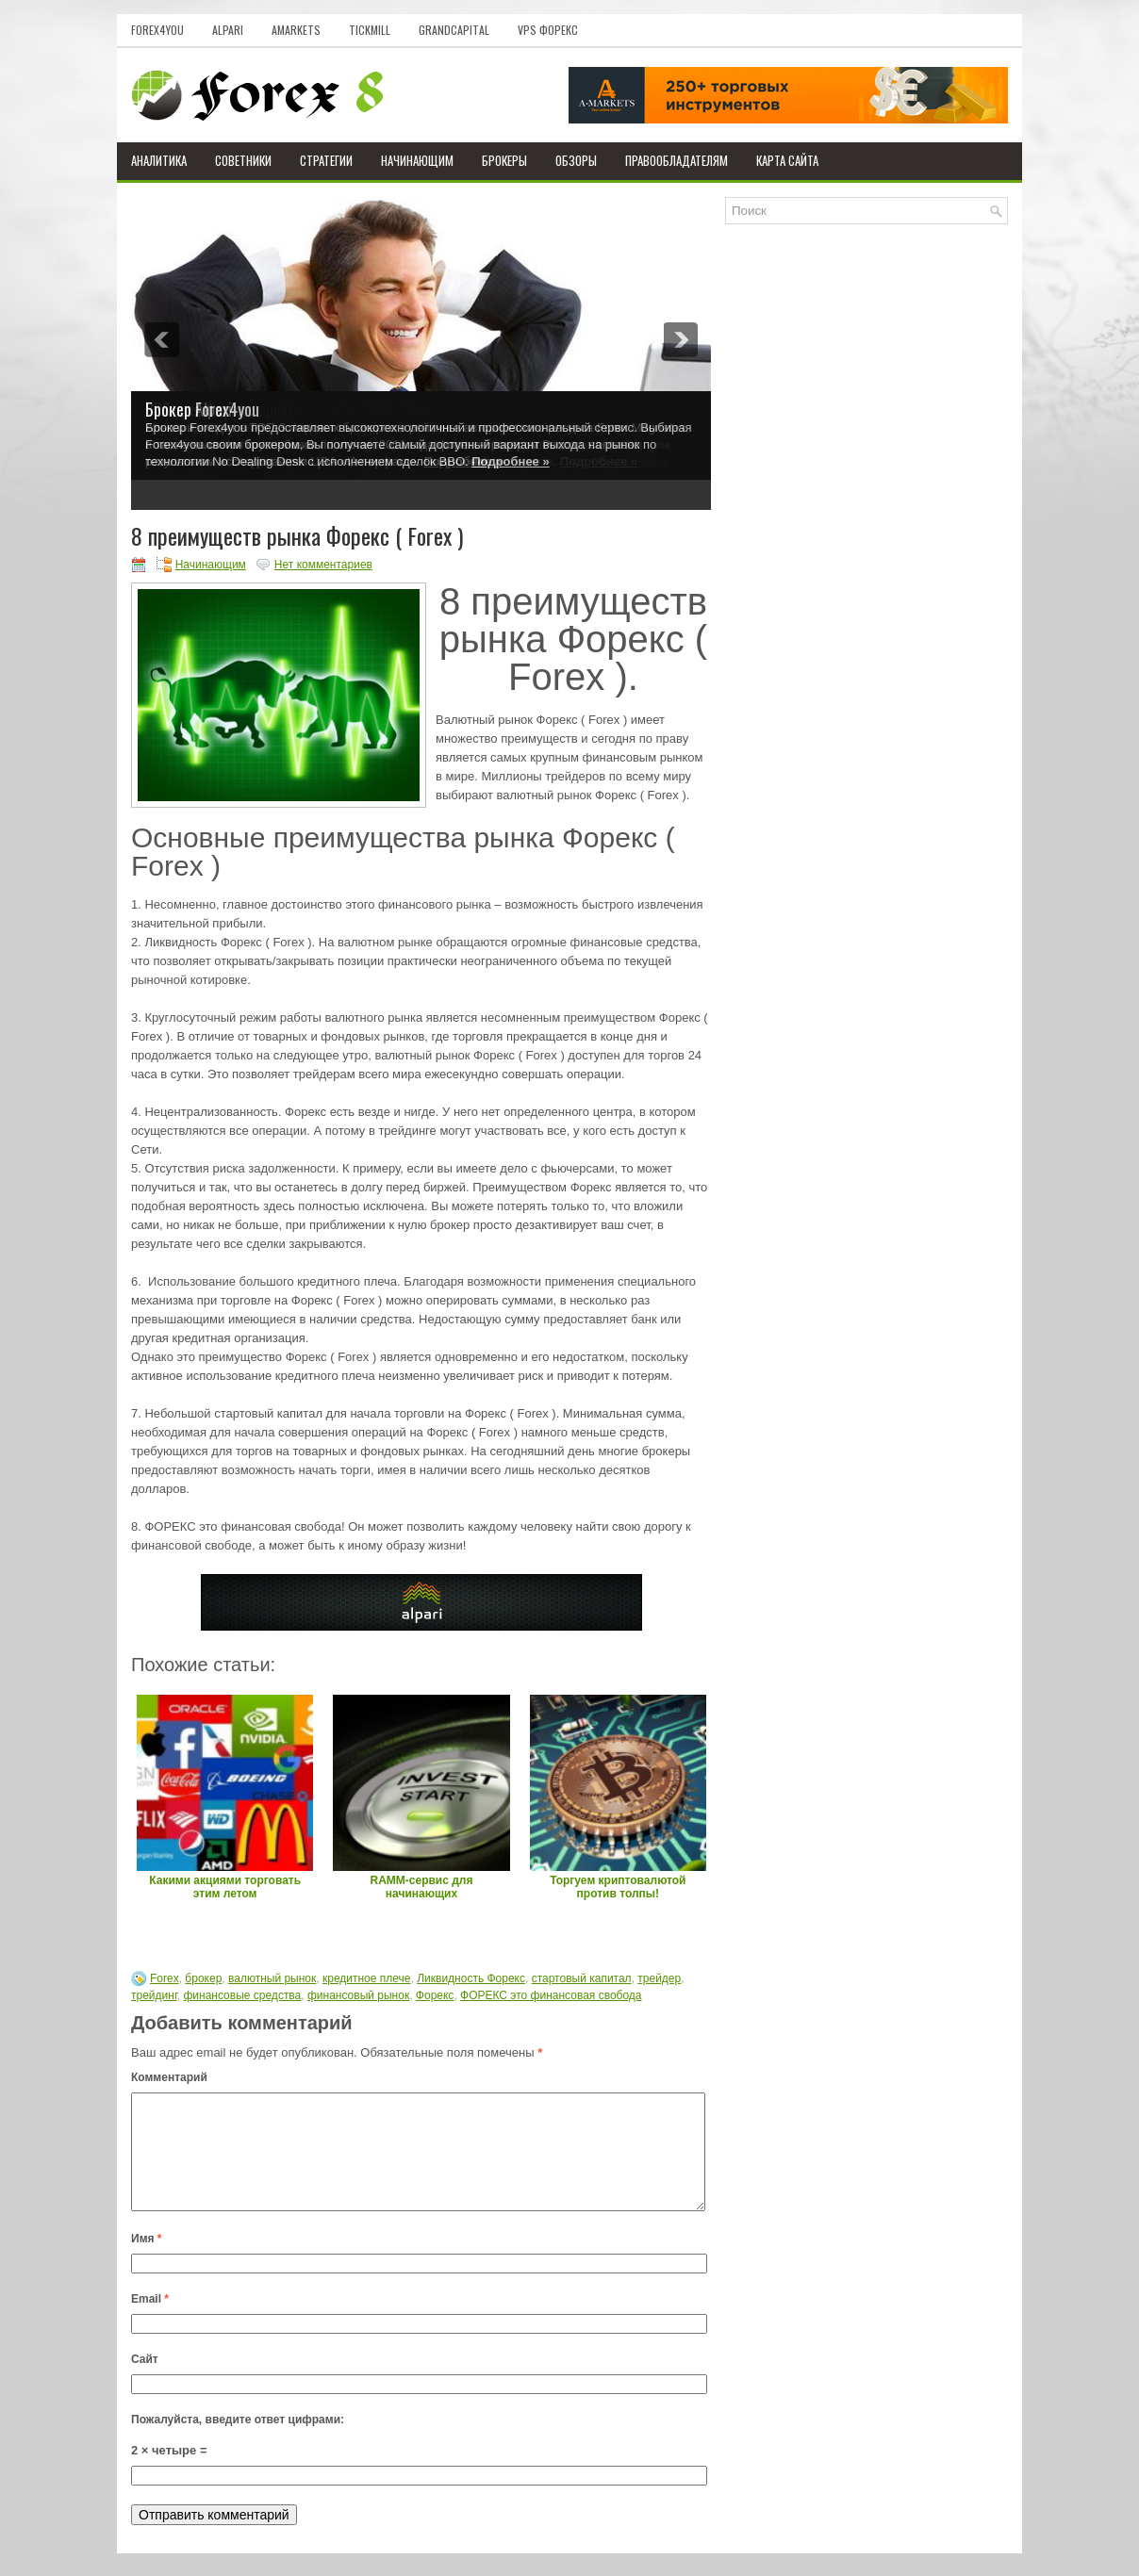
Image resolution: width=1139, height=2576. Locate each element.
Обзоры (576, 160)
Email (150, 2321)
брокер (203, 1978)
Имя (146, 2261)
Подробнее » (510, 461)
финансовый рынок (358, 1995)
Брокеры (504, 160)
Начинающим (417, 160)
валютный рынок (272, 1978)
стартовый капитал (582, 1978)
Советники (243, 160)
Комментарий (169, 2077)
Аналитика (159, 160)
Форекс (435, 1995)
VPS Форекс (548, 30)
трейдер (659, 1978)
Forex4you (157, 30)
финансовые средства (242, 1995)
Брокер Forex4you (202, 409)
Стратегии (326, 160)
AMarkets (296, 30)
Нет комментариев (323, 564)
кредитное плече (366, 1978)
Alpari (227, 30)
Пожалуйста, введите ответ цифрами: (237, 2442)
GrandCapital (454, 30)
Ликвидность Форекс (471, 1978)
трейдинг (154, 1995)
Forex (164, 1978)
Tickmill (369, 30)
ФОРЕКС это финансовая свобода (550, 1995)
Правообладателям (676, 160)
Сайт (144, 2381)
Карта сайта (787, 160)
